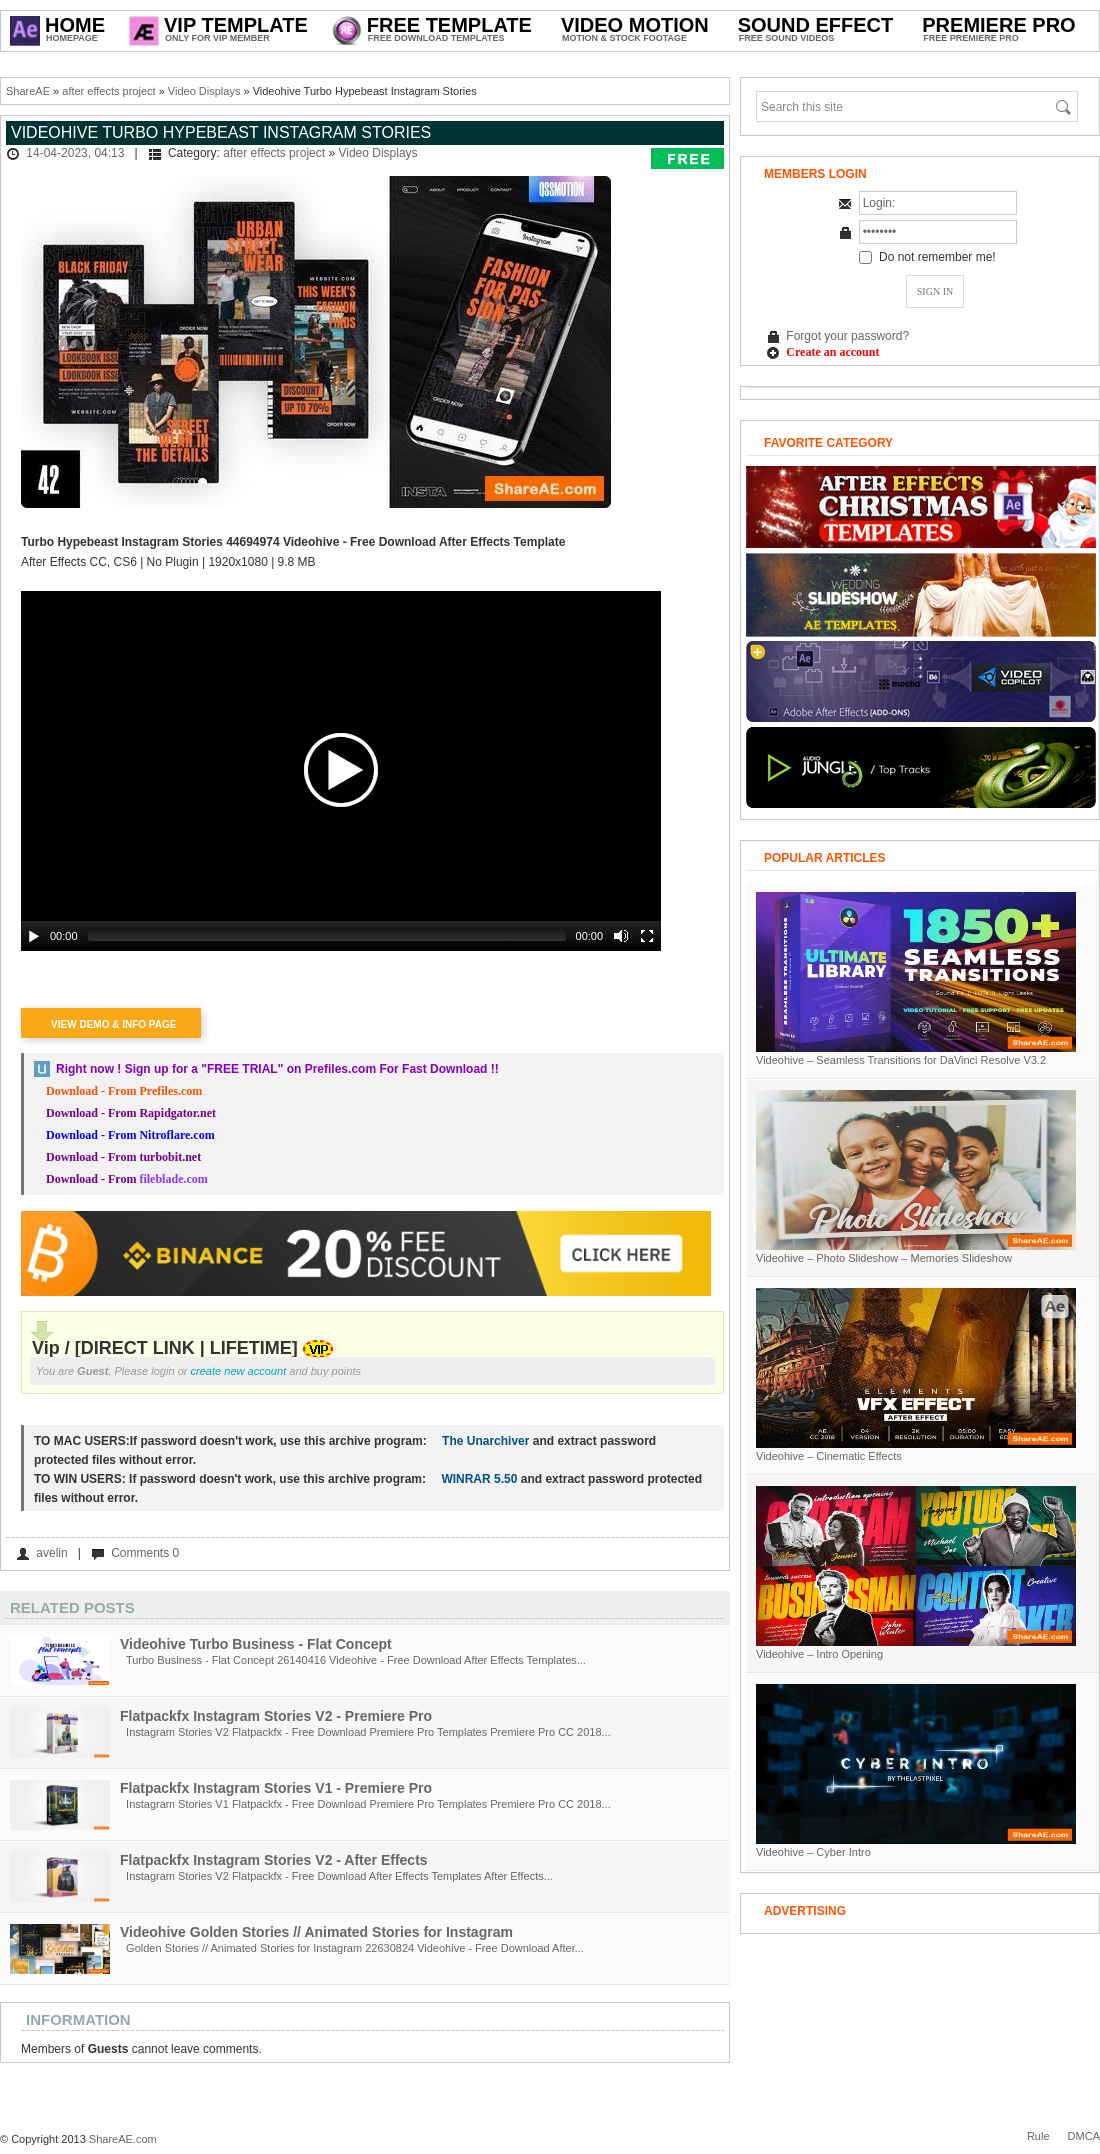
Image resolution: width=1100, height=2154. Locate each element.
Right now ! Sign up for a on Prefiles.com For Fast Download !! (277, 1069)
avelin (51, 1553)
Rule (1038, 2136)
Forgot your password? (847, 336)
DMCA (1084, 2136)
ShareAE (28, 91)
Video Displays (204, 91)
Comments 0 (145, 1553)
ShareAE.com (123, 2139)
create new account (239, 1371)
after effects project (108, 91)
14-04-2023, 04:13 (75, 153)
